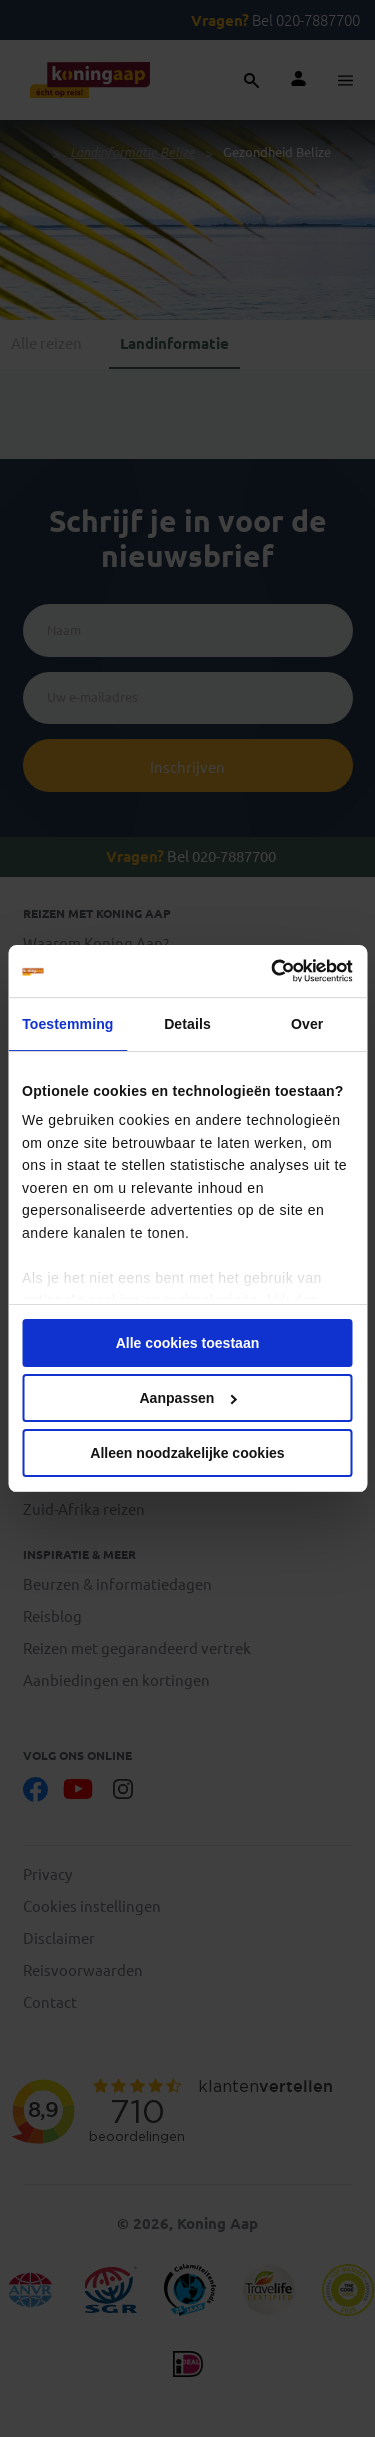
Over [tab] (307, 1024)
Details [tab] (187, 1024)
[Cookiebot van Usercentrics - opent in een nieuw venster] (268, 971)
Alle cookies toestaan (188, 1343)
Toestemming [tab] (67, 1024)
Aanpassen (188, 1398)
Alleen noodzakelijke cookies (187, 1453)
